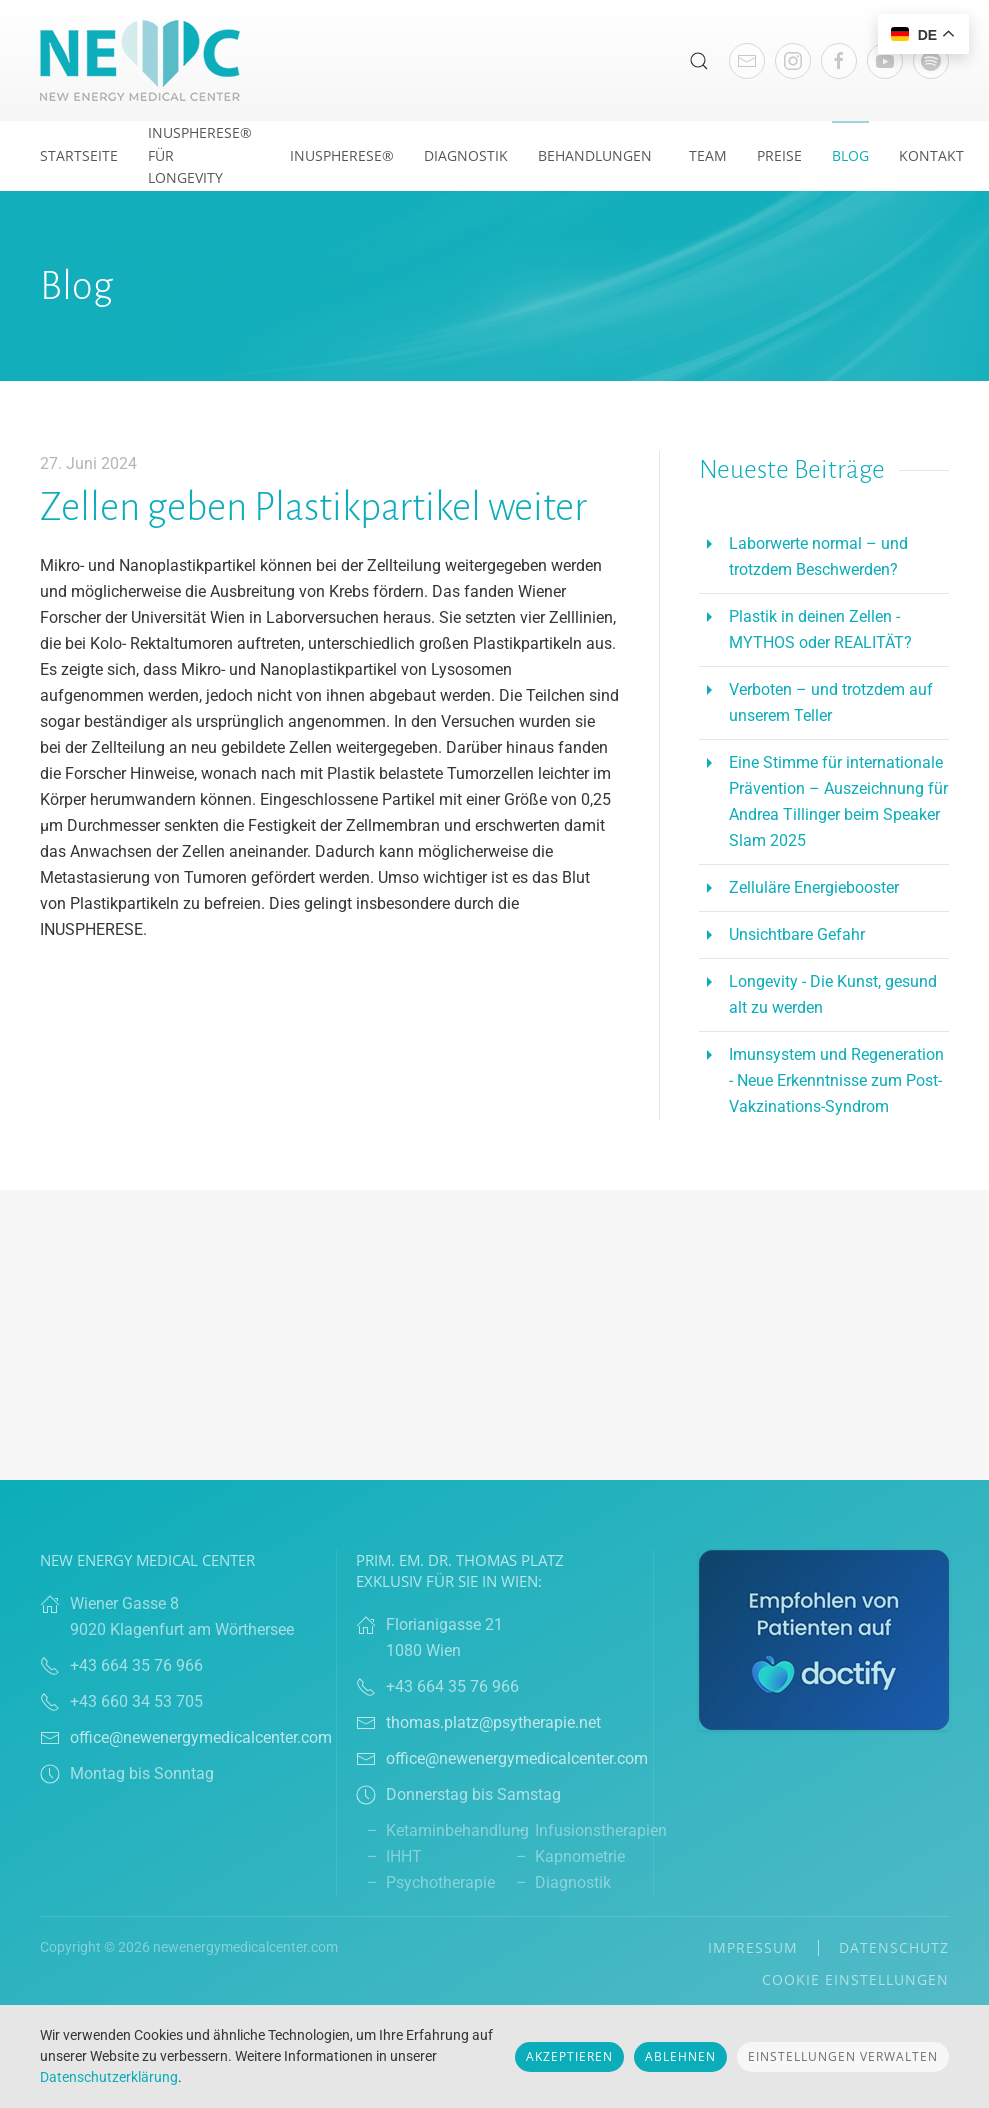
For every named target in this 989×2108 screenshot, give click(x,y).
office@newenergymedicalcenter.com (201, 1737)
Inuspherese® (342, 155)
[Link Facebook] (839, 61)
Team (708, 155)
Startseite (79, 155)
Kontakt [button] (931, 155)
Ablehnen (680, 2056)
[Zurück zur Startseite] (140, 60)
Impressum (753, 1947)
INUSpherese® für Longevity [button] (200, 155)
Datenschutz (894, 1947)
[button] (699, 61)
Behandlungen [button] (595, 155)
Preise (779, 155)
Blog (850, 155)
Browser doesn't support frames (494, 1335)
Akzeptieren (569, 2056)
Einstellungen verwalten (843, 2056)
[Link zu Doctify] (824, 1638)
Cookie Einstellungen (855, 1979)
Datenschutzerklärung (109, 2077)
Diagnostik (466, 155)
